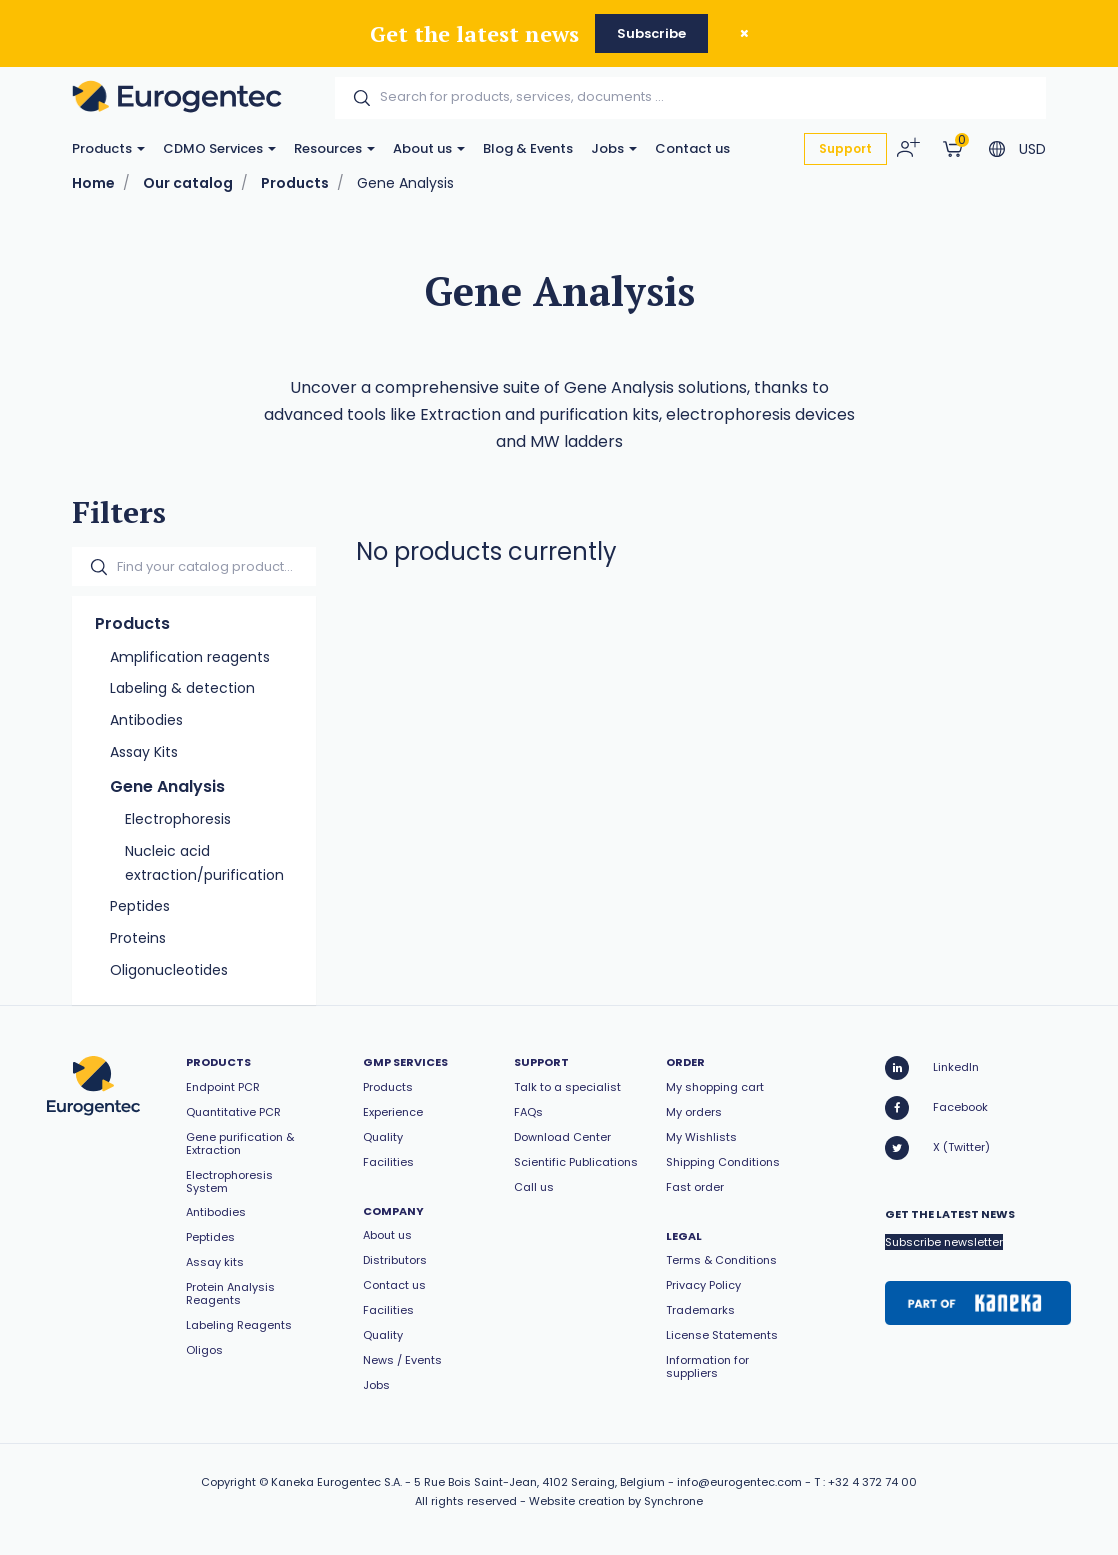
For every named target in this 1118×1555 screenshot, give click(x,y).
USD (1032, 149)
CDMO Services (219, 148)
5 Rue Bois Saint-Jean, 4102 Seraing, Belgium (539, 1482)
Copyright (228, 1482)
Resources (334, 148)
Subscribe (651, 33)
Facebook (936, 1108)
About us (429, 148)
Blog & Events (528, 148)
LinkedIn (932, 1068)
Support (845, 148)
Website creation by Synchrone (616, 1501)
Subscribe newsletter (944, 1242)
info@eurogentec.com (739, 1482)
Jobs (614, 148)
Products (108, 148)
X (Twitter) (937, 1148)
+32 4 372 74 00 (872, 1482)
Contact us (692, 148)
